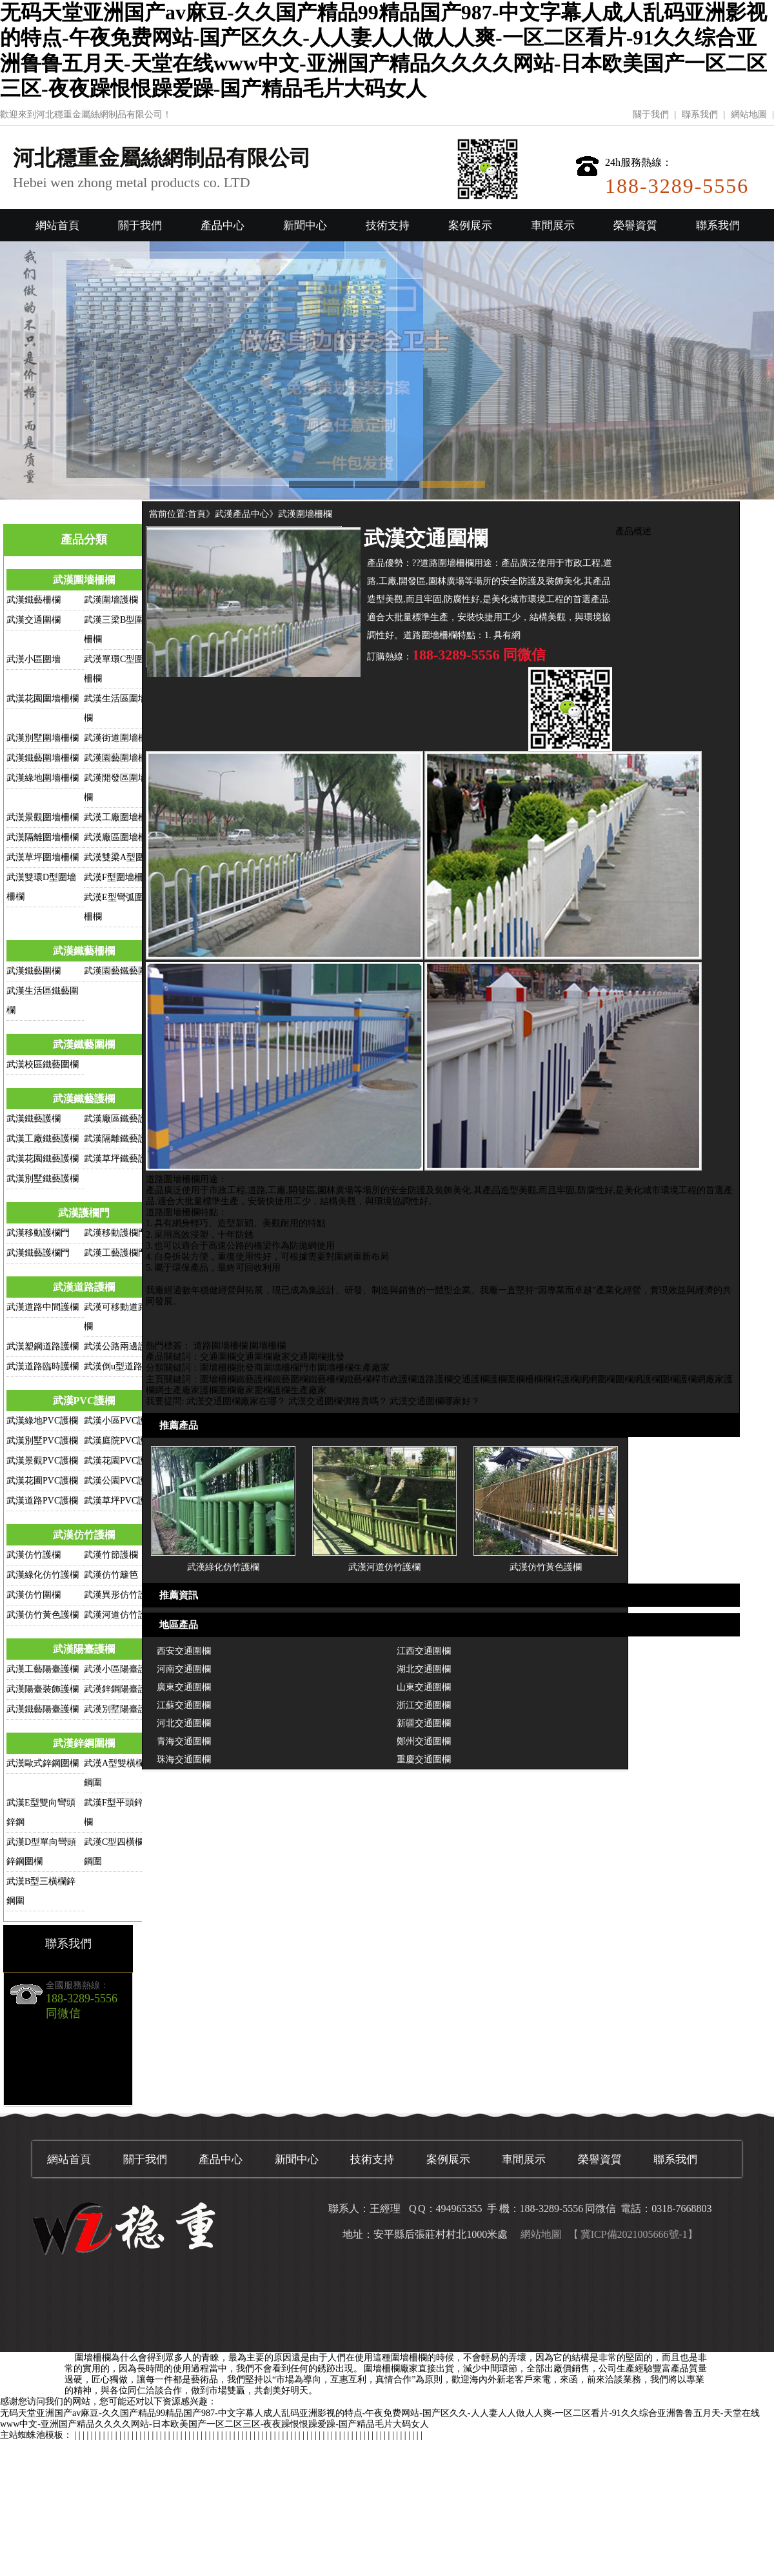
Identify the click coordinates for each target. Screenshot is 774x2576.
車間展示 (553, 225)
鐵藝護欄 (254, 1379)
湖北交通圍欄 (424, 1669)
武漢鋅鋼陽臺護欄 (120, 1689)
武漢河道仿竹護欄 (120, 1615)
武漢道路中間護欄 (42, 1307)
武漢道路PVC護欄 (42, 1500)
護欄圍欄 (660, 1379)
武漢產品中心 (242, 514)
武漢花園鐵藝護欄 (42, 1158)
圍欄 (516, 1379)
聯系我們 (700, 114)
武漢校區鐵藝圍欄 (42, 1064)
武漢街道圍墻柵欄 (120, 738)
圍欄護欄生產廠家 (290, 1390)
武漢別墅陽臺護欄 (120, 1709)
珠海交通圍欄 (184, 1759)
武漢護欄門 (84, 1212)
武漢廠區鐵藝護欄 (120, 1118)
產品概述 (633, 531)
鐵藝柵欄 (326, 1379)
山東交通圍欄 (424, 1687)
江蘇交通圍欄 (184, 1705)
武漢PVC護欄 (84, 1400)
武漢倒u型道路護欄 (122, 1366)
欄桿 (552, 1379)
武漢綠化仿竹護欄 (42, 1575)
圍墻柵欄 (268, 1346)
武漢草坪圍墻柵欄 (42, 857)
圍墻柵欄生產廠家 (353, 1368)
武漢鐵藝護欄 (84, 1098)
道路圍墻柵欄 (221, 1346)
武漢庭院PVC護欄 (119, 1440)
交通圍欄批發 (317, 1357)
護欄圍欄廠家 (227, 1390)
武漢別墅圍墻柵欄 (42, 738)
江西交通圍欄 (424, 1651)
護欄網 (574, 1379)
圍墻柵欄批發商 (231, 1368)
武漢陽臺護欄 (84, 1649)
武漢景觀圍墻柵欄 (42, 817)
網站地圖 (749, 114)
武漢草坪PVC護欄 (119, 1500)
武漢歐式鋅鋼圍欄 (42, 1763)
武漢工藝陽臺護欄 (42, 1669)
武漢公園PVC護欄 (119, 1480)
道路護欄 (435, 1379)
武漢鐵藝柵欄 (33, 600)
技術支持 (388, 225)
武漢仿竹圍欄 (33, 1595)
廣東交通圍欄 (184, 1687)
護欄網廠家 (701, 1379)
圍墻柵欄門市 (290, 1368)
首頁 (197, 514)
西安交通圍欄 (184, 1651)
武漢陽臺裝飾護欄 (42, 1689)
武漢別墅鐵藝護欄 (42, 1178)
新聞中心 (305, 225)
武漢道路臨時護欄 (42, 1366)
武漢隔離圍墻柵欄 (42, 837)
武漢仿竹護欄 (84, 1534)
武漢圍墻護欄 (111, 600)
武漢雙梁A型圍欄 (119, 857)
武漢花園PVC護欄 (119, 1460)
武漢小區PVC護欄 (119, 1420)
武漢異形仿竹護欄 (120, 1595)
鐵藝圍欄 (290, 1379)
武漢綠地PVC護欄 (42, 1420)
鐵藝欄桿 (362, 1379)
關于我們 (651, 114)
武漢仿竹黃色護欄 (42, 1615)
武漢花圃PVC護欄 (42, 1480)
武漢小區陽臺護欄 (120, 1669)
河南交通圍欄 (184, 1669)
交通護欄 (471, 1379)
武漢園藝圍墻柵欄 (120, 758)
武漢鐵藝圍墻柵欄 (42, 758)
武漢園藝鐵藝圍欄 (120, 971)
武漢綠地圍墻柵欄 (42, 778)
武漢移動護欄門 (38, 1233)
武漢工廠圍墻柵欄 (120, 817)
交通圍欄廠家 (263, 1357)
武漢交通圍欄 (33, 620)
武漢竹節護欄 (111, 1555)
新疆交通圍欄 (424, 1723)
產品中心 (222, 225)
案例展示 (470, 225)
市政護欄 (399, 1379)
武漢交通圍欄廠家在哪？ (236, 1401)
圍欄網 (628, 1379)
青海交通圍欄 (184, 1741)
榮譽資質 (635, 225)
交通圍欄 (218, 1357)
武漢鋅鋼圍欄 (84, 1743)
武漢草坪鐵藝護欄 (120, 1158)
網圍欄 (601, 1379)
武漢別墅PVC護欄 (42, 1440)
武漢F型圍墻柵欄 (118, 877)
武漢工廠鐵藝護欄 (42, 1138)
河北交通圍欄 (184, 1723)
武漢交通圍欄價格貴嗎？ (338, 1401)
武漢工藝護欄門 (115, 1253)
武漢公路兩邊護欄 (120, 1346)
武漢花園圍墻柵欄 (42, 698)
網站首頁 (57, 225)
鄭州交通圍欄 (424, 1741)
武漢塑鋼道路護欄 (42, 1346)
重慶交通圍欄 (424, 1759)
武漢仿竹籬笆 (111, 1575)
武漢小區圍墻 (33, 659)
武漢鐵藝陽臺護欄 (42, 1709)
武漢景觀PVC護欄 (42, 1460)
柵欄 (534, 1379)
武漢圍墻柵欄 (84, 579)
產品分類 (84, 539)
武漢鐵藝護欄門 (38, 1253)
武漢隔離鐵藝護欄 (120, 1138)
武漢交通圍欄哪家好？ (435, 1401)
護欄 (498, 1379)
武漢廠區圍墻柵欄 (120, 837)
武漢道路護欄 (84, 1287)
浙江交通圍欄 (424, 1705)
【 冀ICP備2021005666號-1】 (633, 2234)
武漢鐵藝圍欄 (33, 971)
